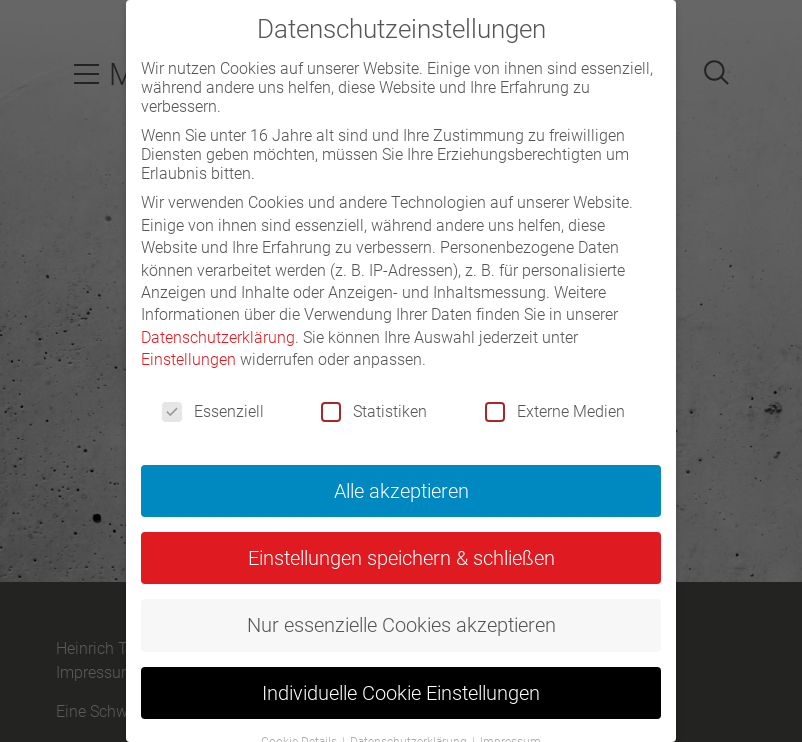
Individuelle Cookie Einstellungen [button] (401, 693)
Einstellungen (188, 359)
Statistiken (374, 411)
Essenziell (213, 411)
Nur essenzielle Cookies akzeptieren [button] (401, 625)
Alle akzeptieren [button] (401, 491)
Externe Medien (555, 411)
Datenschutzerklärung (218, 337)
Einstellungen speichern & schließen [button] (401, 558)
